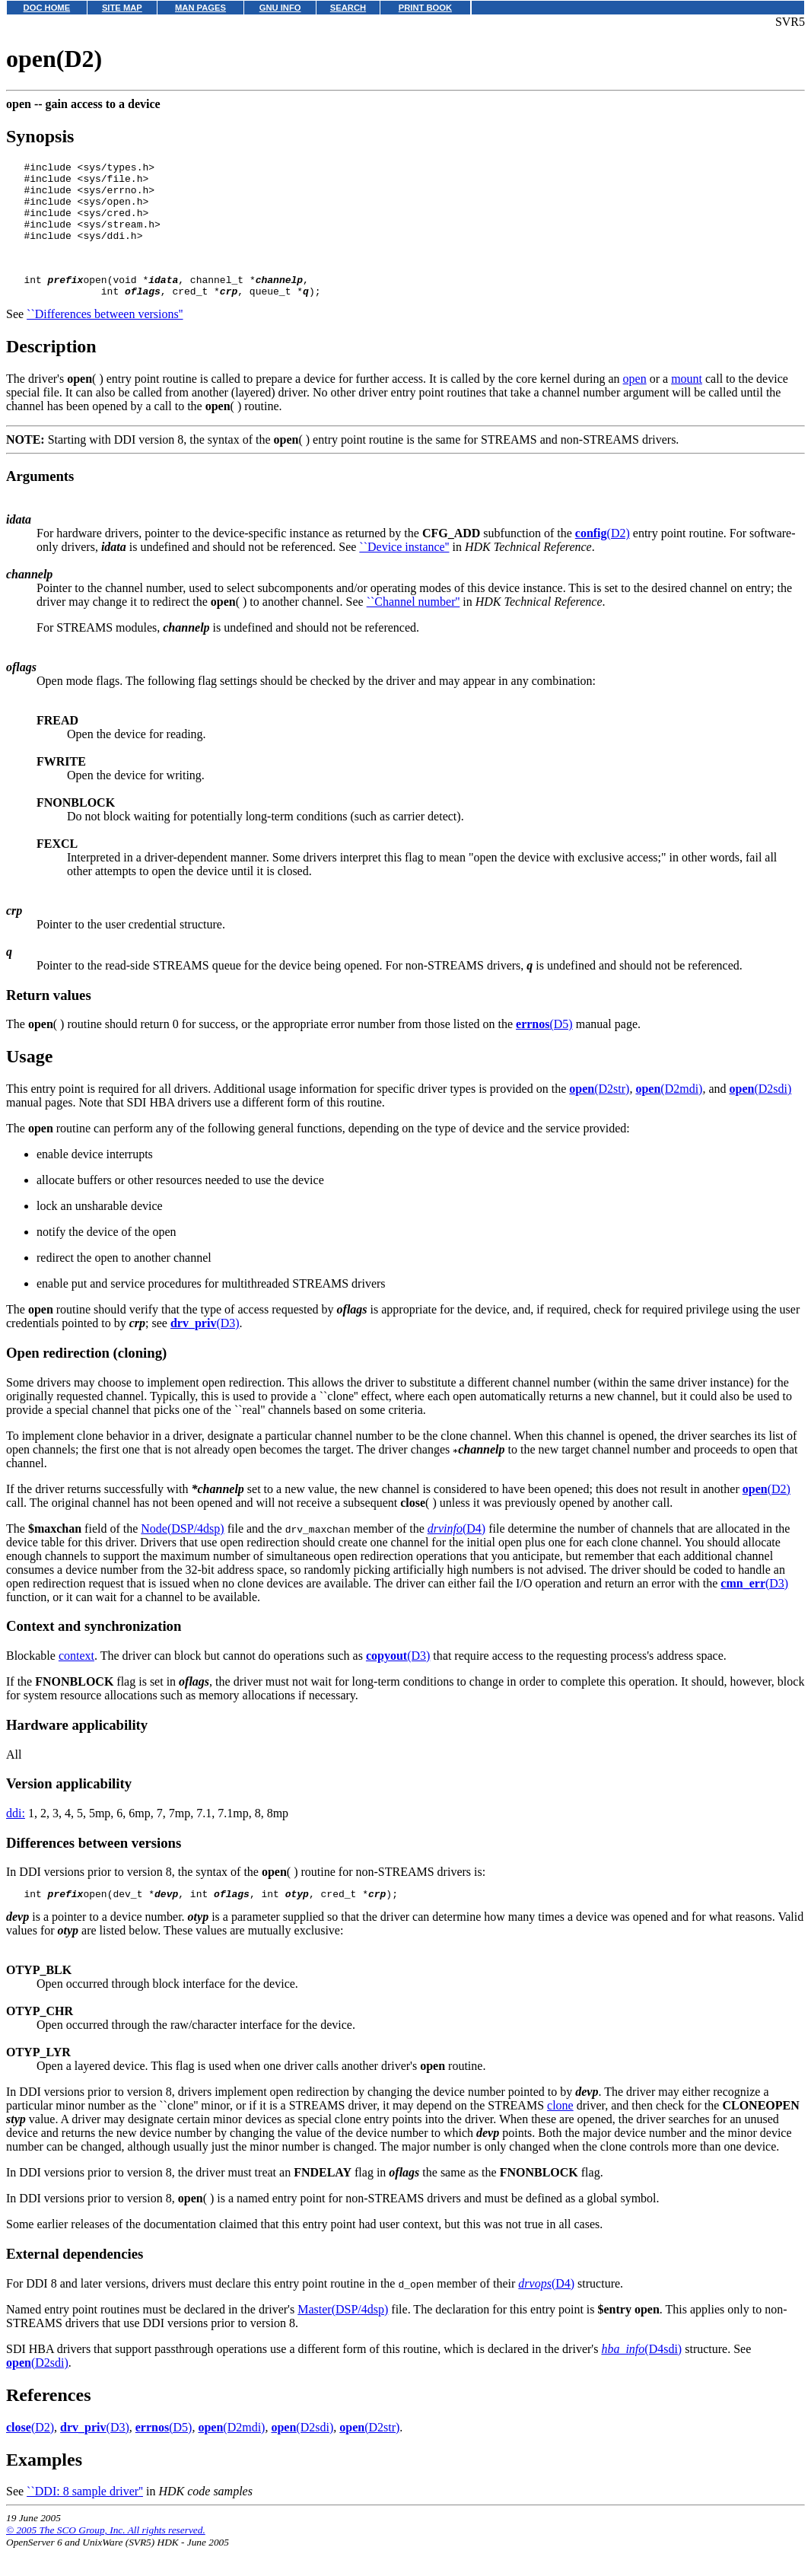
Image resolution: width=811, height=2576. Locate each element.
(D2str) (599, 1113)
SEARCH (348, 7)
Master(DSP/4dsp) (342, 2336)
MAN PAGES (200, 7)
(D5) (544, 1049)
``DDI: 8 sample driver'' (85, 2518)
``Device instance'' (404, 571)
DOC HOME (47, 7)
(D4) (456, 1553)
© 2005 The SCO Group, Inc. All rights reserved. (105, 2557)
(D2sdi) (761, 1113)
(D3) (205, 1348)
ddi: (15, 1838)
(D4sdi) (641, 2376)
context (76, 1680)
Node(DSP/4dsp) (182, 1553)
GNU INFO (280, 7)
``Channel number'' (413, 626)
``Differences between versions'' (105, 339)
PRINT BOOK (425, 7)
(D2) (602, 558)
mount (686, 403)
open (635, 403)
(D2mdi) (668, 1113)
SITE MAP (122, 7)
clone (560, 2132)
